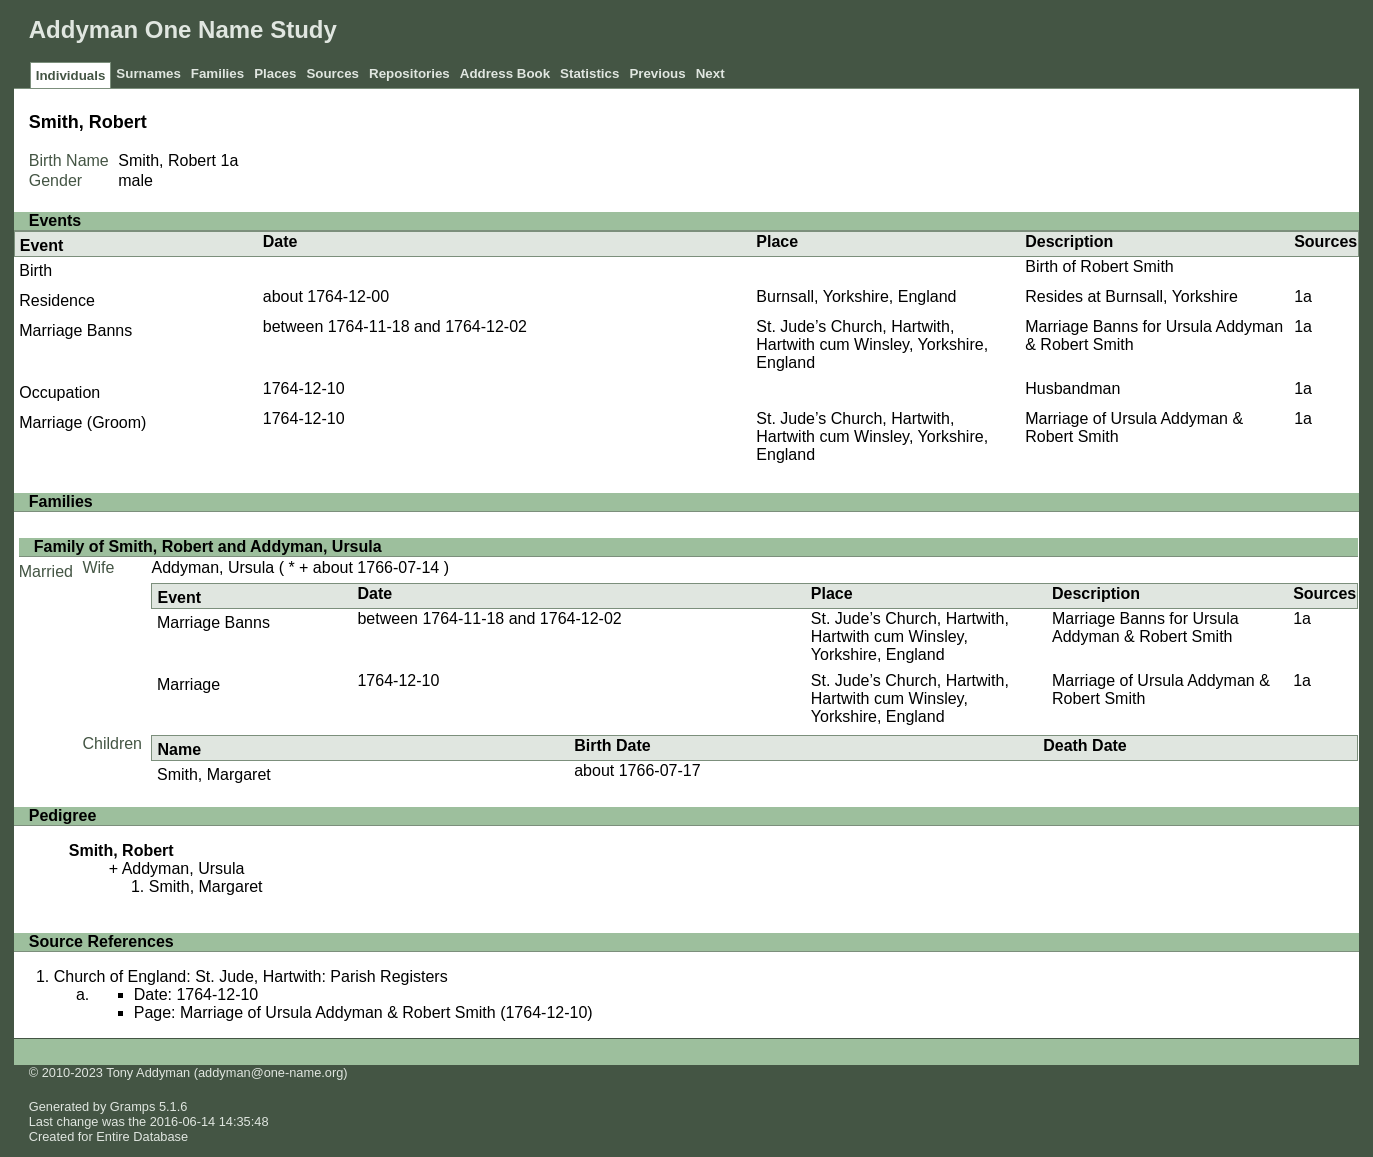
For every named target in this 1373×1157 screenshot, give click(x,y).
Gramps (133, 1106)
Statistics (589, 73)
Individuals (71, 75)
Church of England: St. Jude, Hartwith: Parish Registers (251, 976)
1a (229, 160)
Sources (332, 73)
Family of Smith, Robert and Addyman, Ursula (208, 546)
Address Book (505, 73)
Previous (657, 73)
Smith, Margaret (214, 774)
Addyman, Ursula (212, 567)
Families (217, 73)
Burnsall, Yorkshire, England (856, 296)
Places (275, 73)
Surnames (148, 73)
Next (710, 73)
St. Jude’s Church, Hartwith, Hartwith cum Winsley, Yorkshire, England (872, 344)
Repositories (409, 73)
